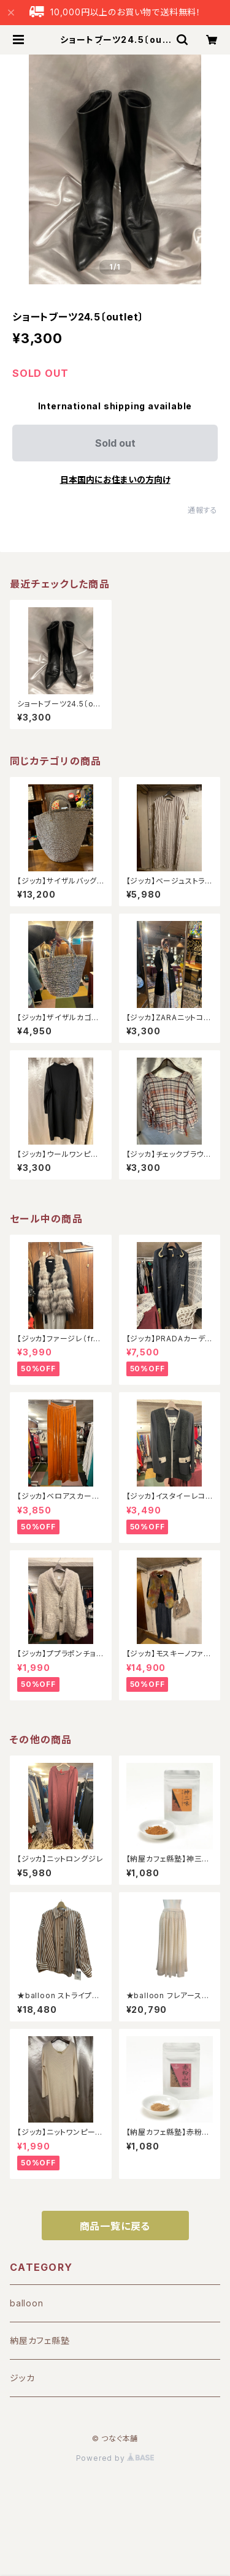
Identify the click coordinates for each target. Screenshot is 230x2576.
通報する (203, 510)
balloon (27, 2303)
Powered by (115, 2458)
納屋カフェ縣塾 (40, 2340)
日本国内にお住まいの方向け (115, 479)
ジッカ (22, 2378)
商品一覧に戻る (115, 2226)
